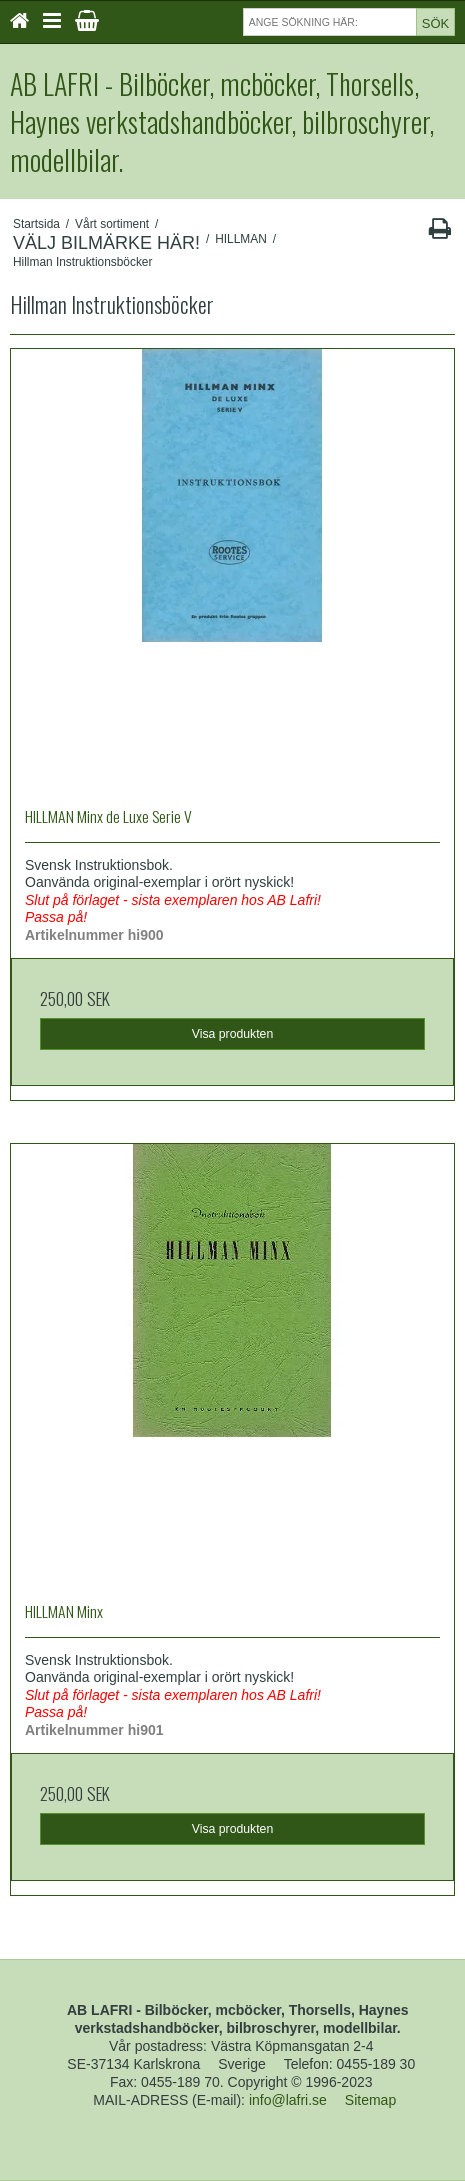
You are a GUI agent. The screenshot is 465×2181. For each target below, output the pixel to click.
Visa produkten (233, 1034)
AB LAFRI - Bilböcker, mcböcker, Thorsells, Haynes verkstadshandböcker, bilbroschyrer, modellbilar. (222, 121)
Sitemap (370, 2100)
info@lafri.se (288, 2100)
